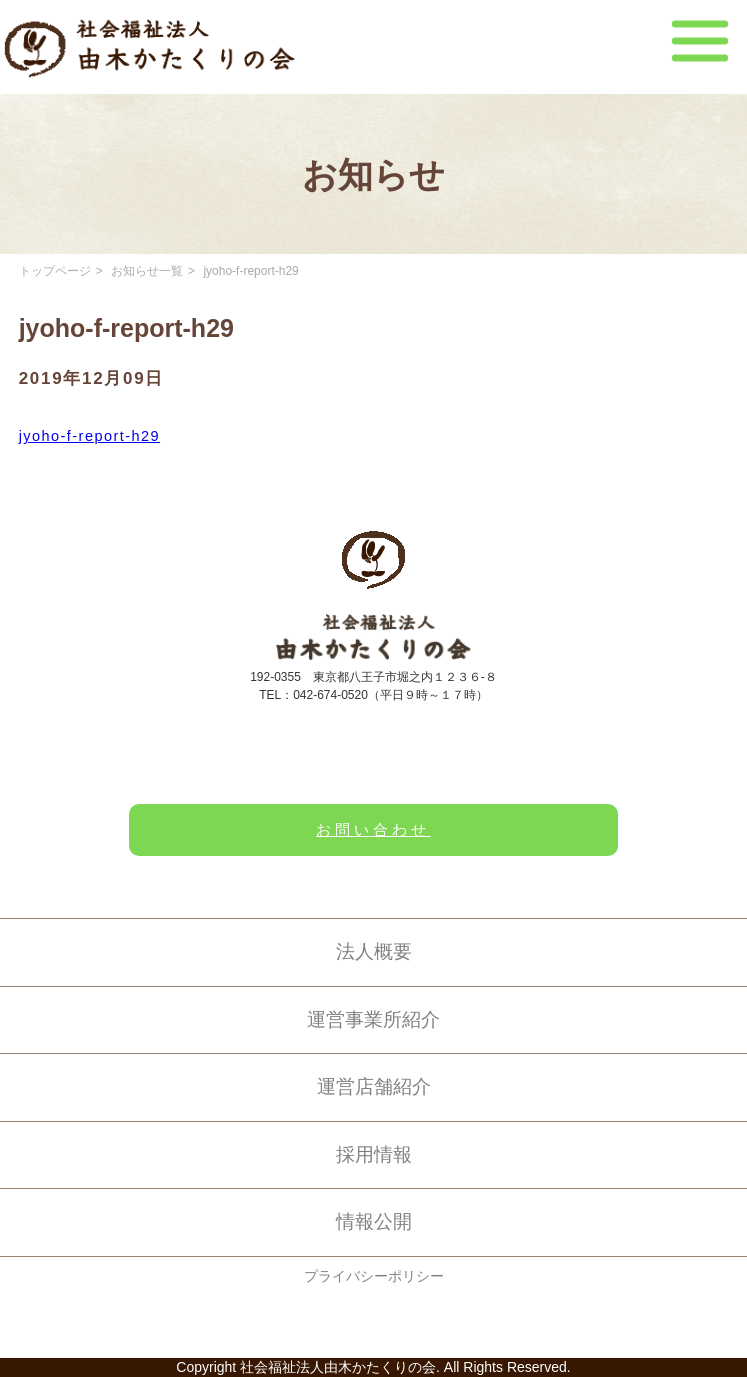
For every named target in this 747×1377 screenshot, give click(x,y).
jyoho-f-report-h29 (89, 436)
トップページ (55, 271)
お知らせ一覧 (147, 271)
